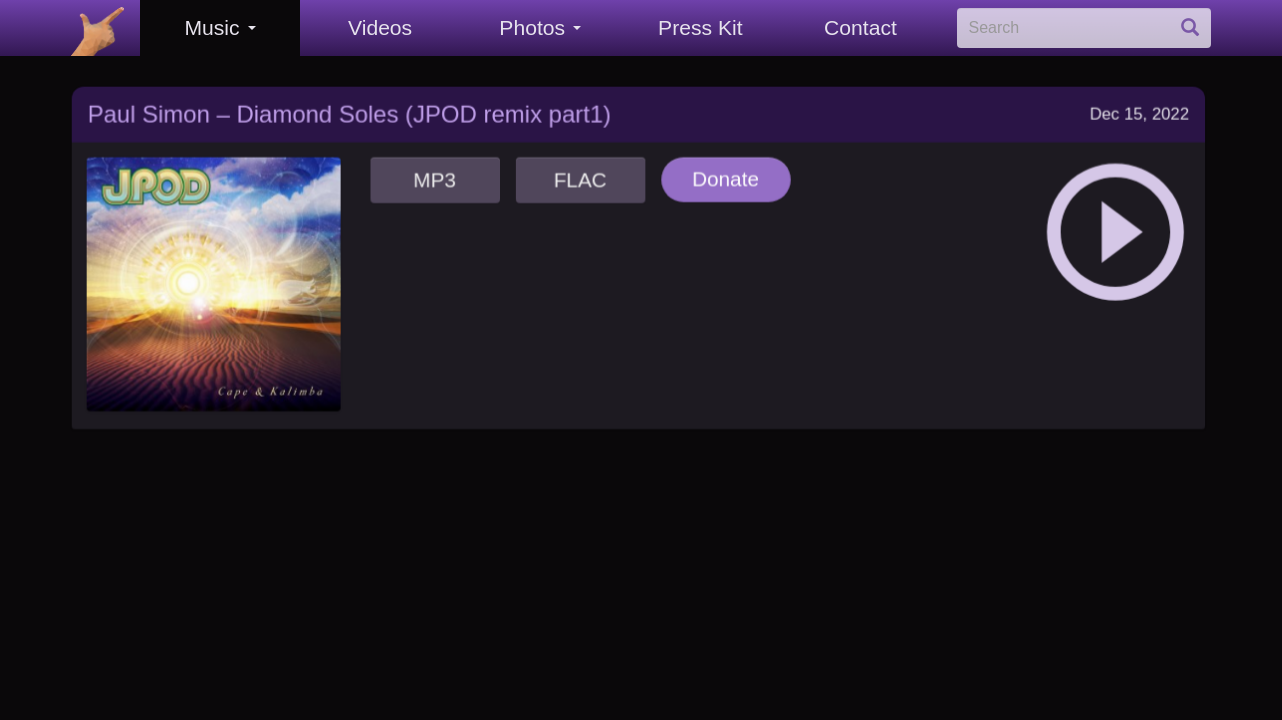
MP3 (433, 170)
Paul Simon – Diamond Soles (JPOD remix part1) (348, 105)
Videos (380, 27)
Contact (860, 27)
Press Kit (700, 27)
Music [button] (219, 27)
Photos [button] (540, 27)
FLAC (578, 170)
